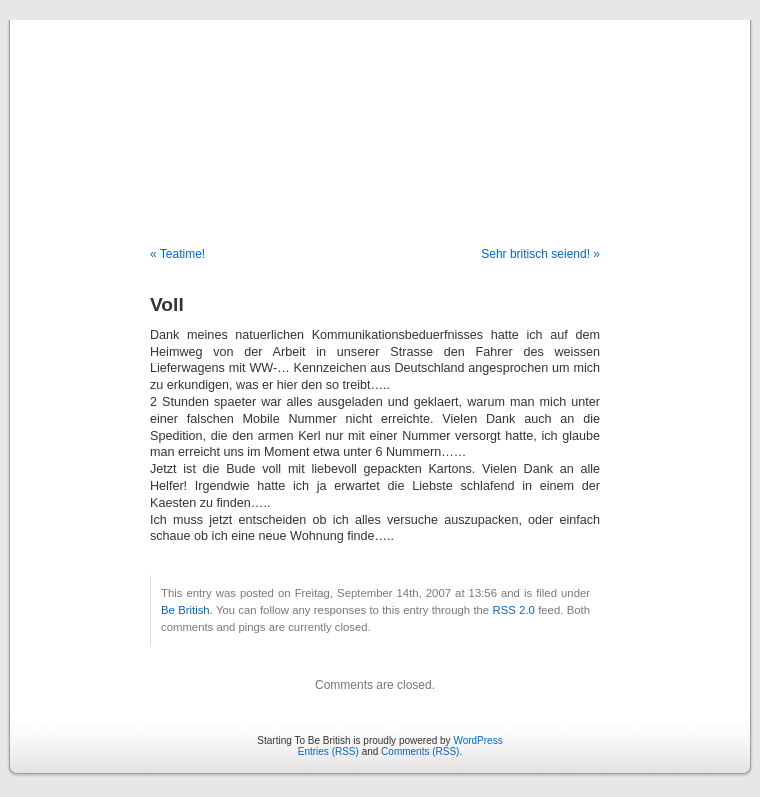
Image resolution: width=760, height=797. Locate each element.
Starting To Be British (380, 112)
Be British (185, 610)
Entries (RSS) (328, 751)
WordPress (477, 740)
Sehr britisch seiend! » (540, 254)
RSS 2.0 (513, 610)
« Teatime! (177, 254)
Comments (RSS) (420, 751)
